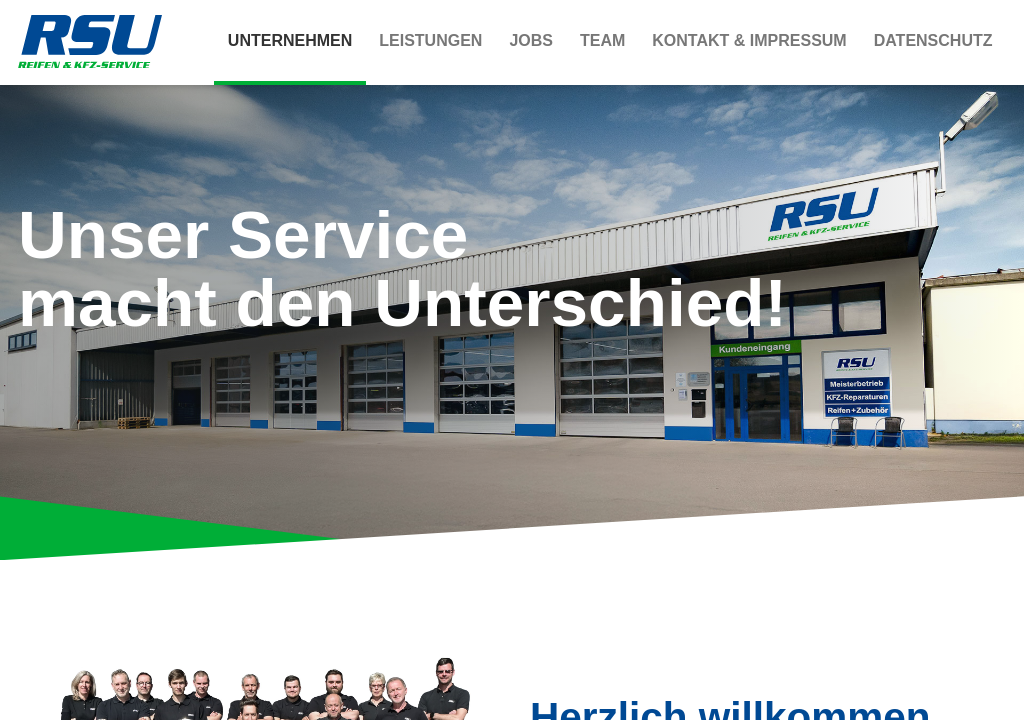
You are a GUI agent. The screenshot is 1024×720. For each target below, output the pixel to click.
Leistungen (430, 40)
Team (602, 40)
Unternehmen (290, 40)
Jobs (531, 40)
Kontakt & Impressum (749, 40)
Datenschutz (933, 40)
